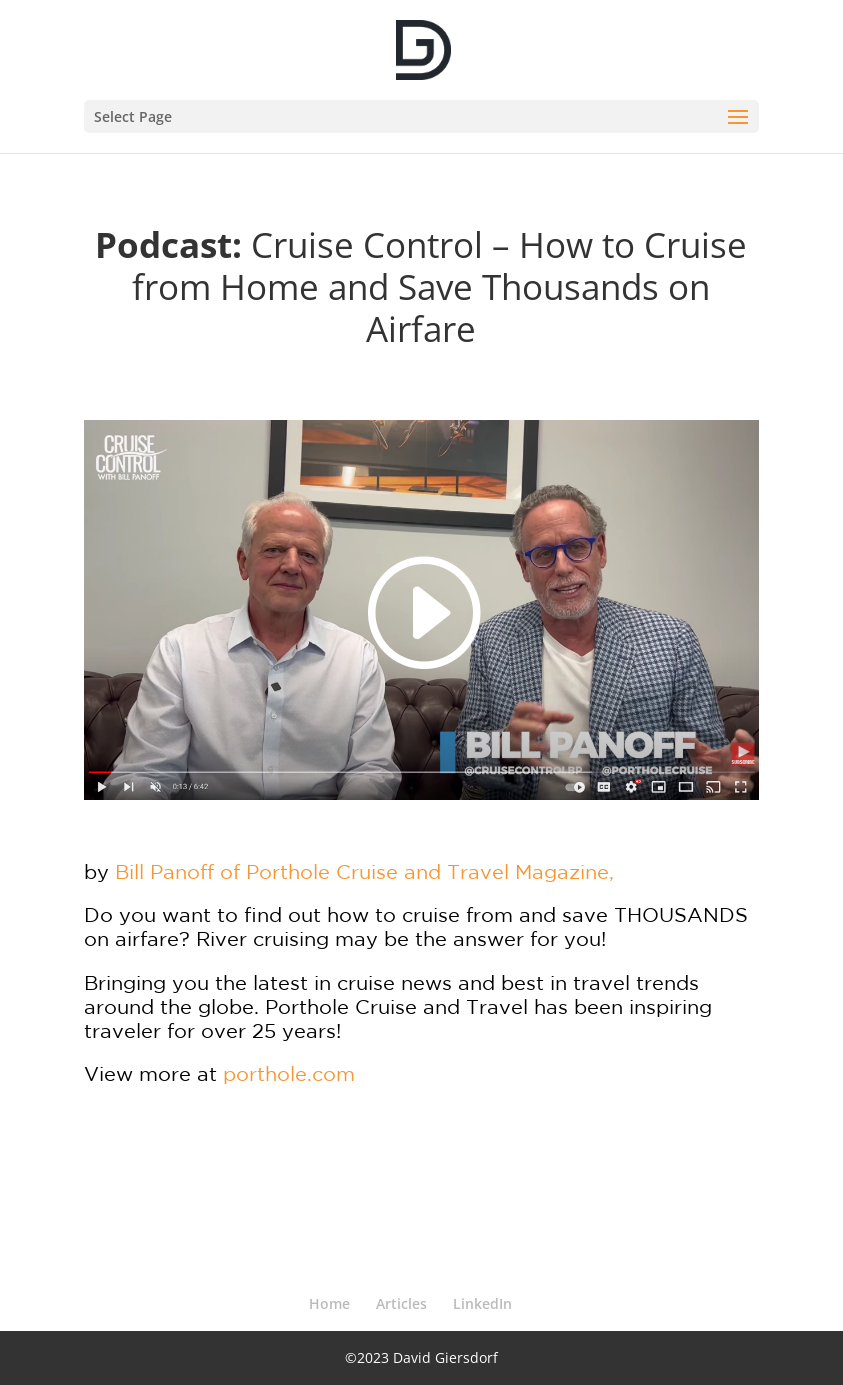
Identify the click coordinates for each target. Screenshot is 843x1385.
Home (329, 1303)
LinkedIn (482, 1303)
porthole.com (289, 1073)
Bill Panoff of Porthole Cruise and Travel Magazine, (364, 871)
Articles (401, 1303)
